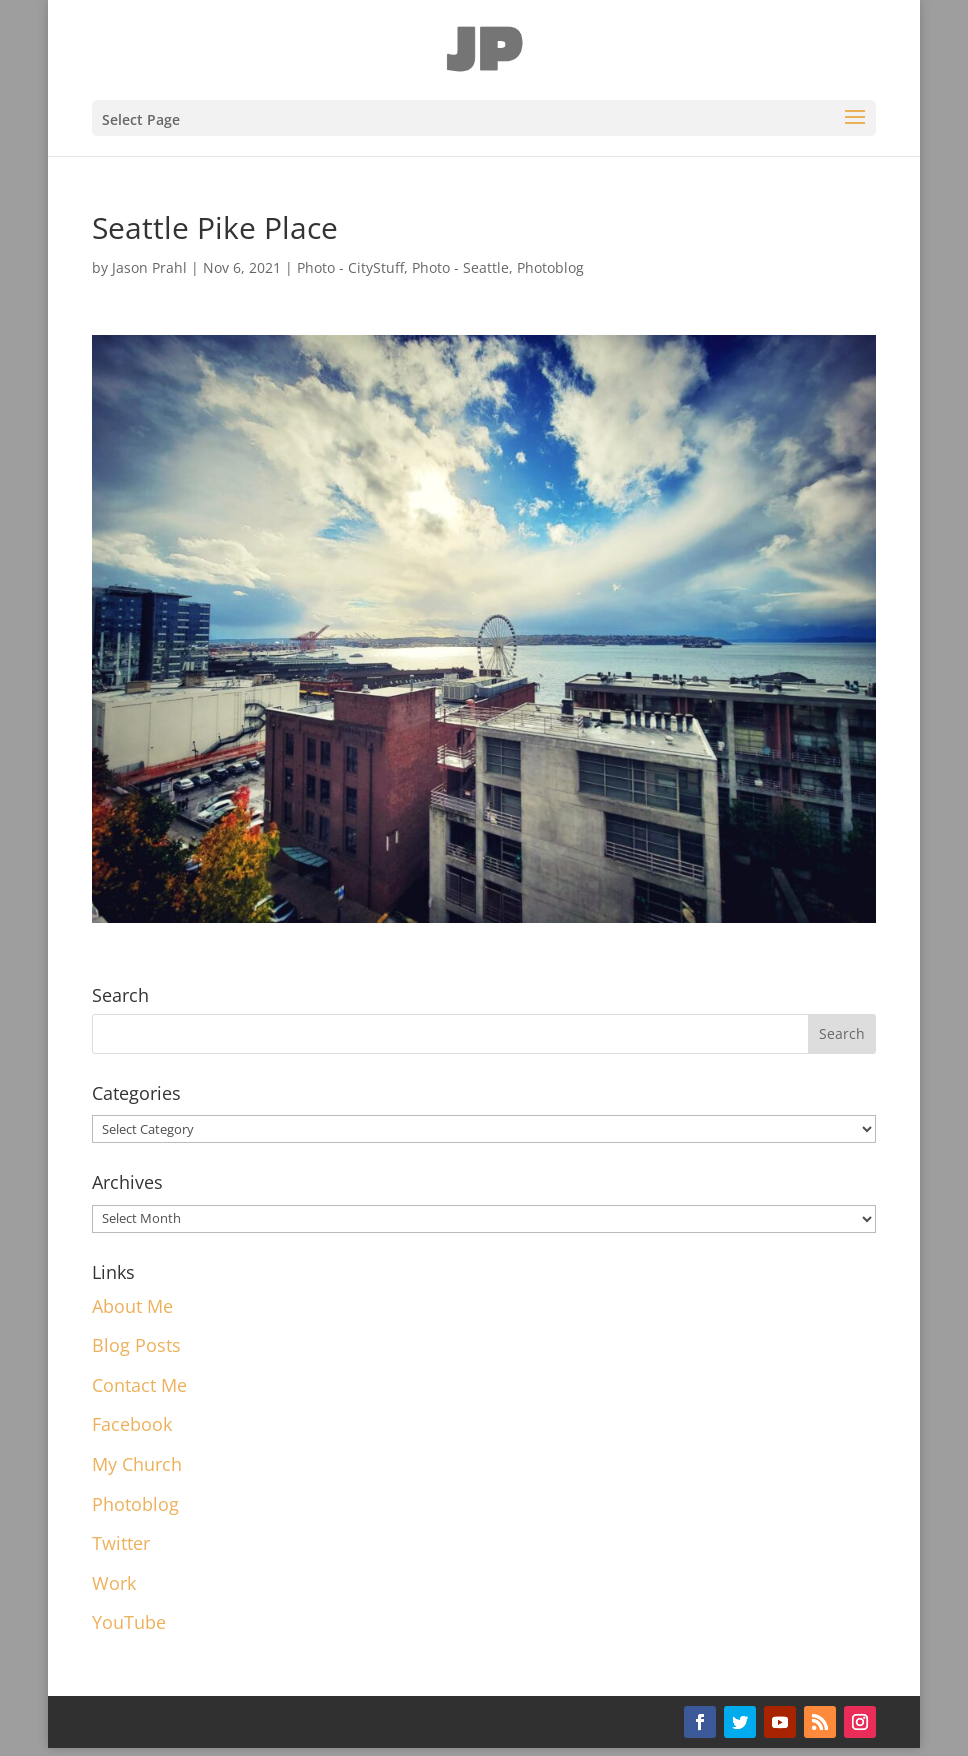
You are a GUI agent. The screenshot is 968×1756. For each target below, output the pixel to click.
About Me (132, 1306)
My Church (137, 1464)
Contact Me (139, 1385)
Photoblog (550, 267)
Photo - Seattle (460, 267)
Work (114, 1583)
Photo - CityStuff (350, 267)
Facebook (132, 1424)
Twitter (121, 1543)
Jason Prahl (149, 267)
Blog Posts (136, 1345)
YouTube (129, 1622)
